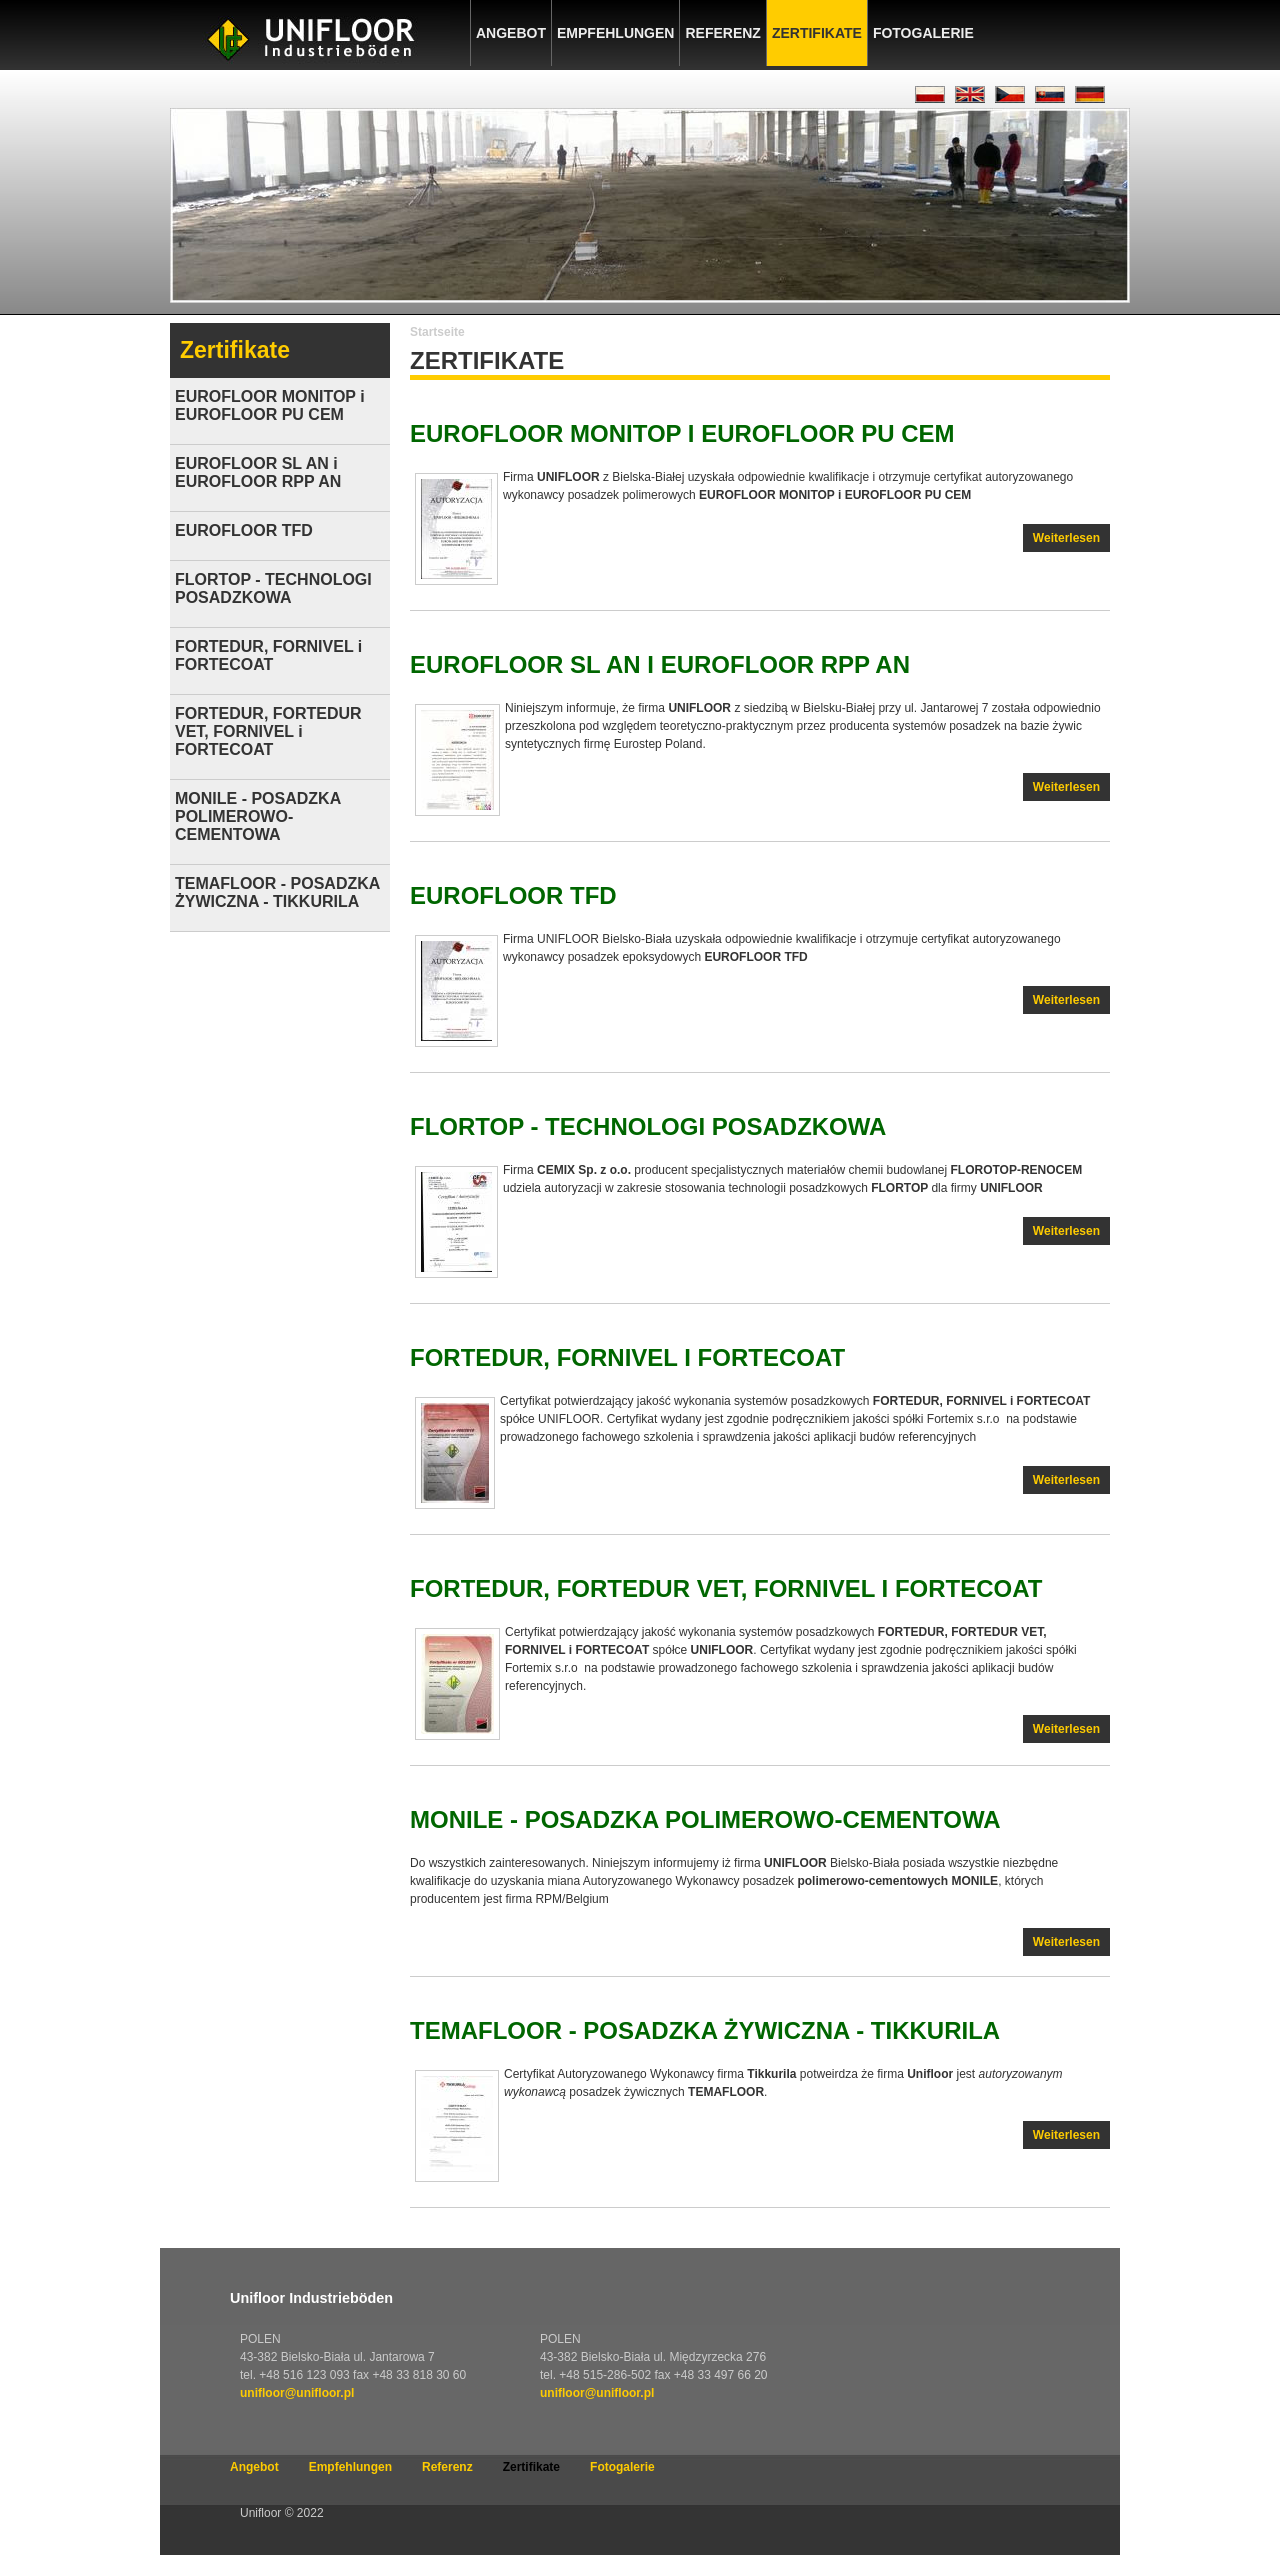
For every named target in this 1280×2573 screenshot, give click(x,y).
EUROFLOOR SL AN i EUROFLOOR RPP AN (660, 664)
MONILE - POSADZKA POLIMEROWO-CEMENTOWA (705, 1819)
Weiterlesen (1071, 540)
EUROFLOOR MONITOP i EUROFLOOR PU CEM (682, 433)
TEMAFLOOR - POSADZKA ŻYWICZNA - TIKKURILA (705, 2030)
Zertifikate (817, 33)
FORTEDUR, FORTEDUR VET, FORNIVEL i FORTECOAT (726, 1588)
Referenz (722, 33)
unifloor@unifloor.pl (297, 2393)
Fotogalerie (923, 33)
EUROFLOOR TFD (513, 895)
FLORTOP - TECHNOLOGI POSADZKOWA (648, 1126)
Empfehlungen (615, 33)
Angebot (511, 33)
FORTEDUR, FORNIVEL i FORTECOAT (627, 1357)
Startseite (437, 332)
